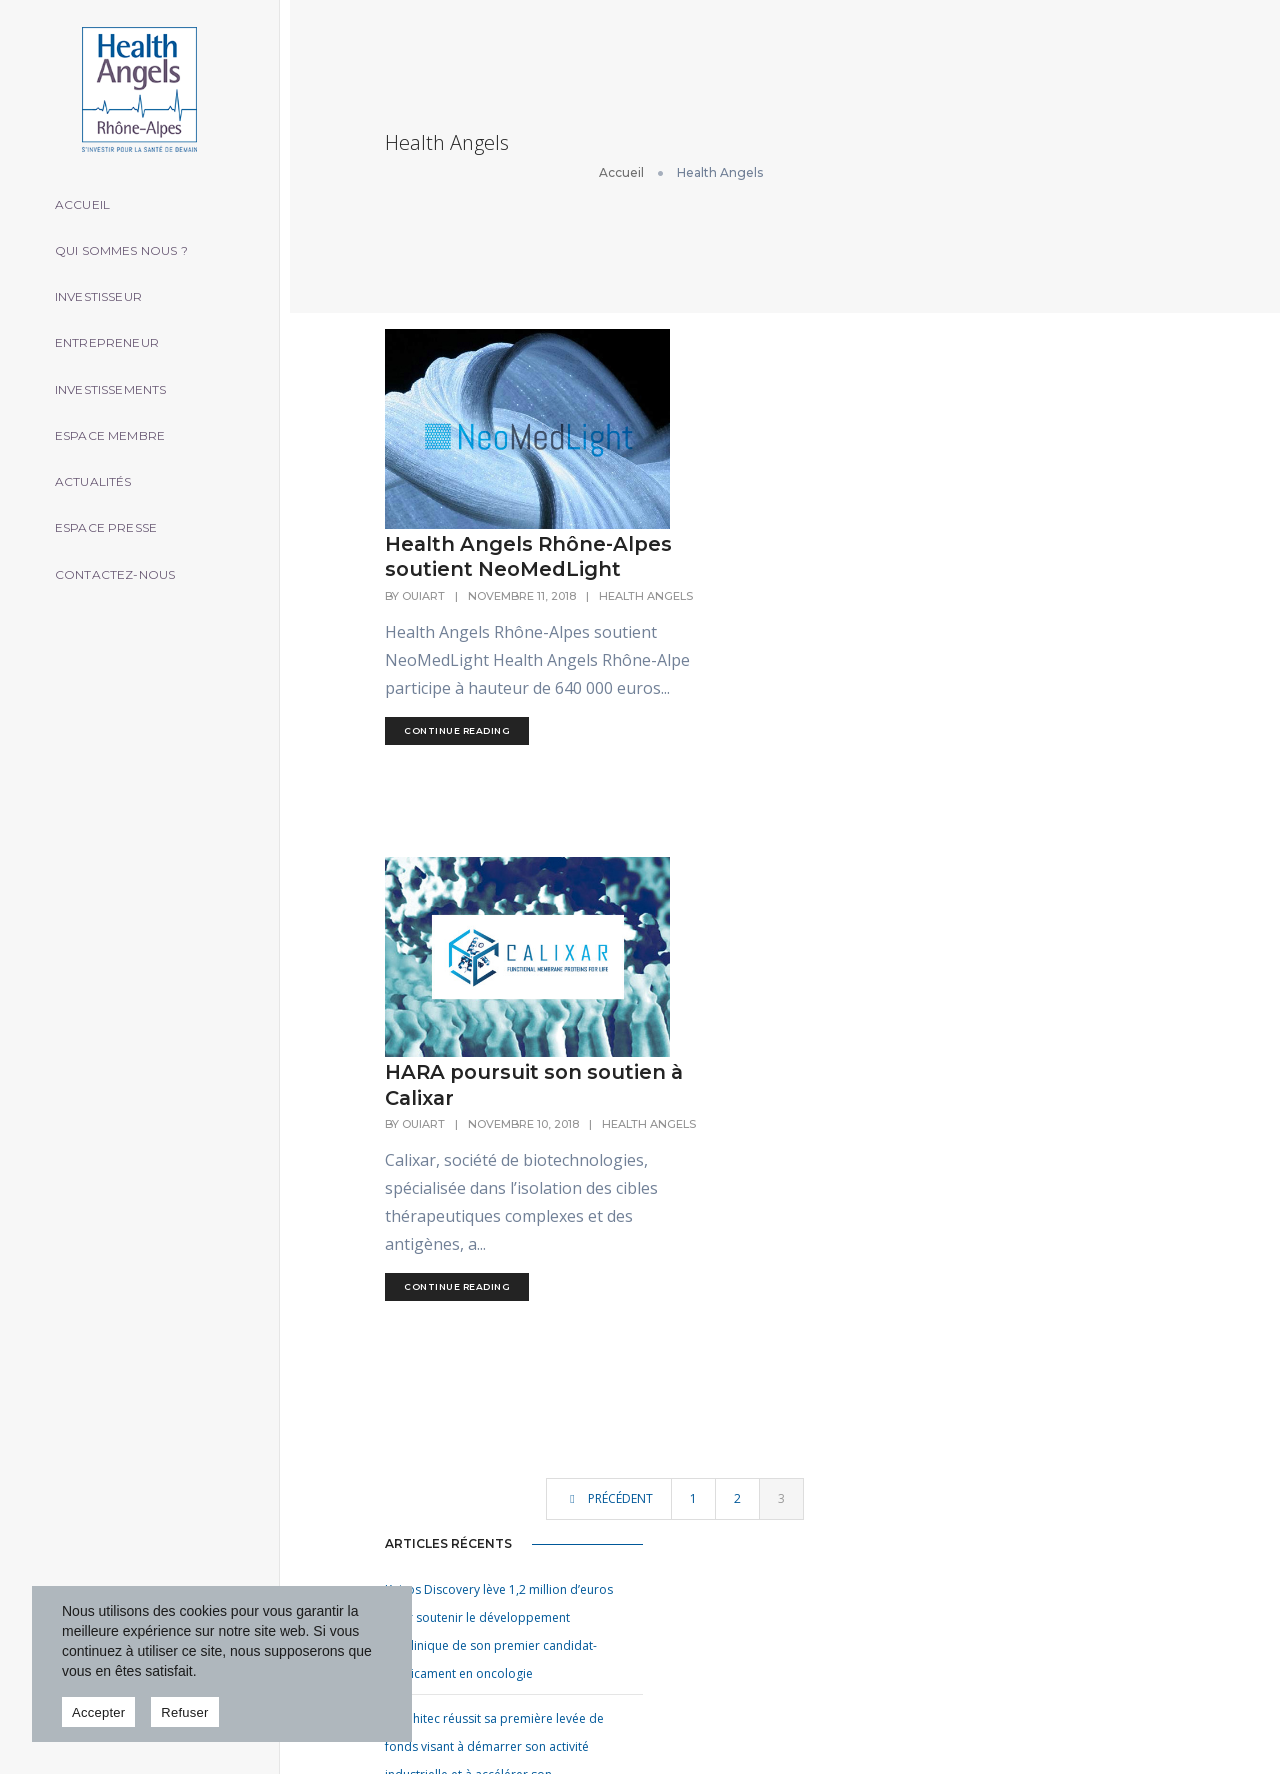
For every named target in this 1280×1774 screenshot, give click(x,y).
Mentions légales (1137, 1713)
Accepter (98, 1712)
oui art (1052, 1713)
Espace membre (118, 427)
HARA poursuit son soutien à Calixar (743, 732)
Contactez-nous (123, 568)
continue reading (715, 570)
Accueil (90, 192)
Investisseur (106, 286)
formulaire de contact (1101, 1331)
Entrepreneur (115, 333)
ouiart (681, 393)
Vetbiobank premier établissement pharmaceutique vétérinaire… (888, 1483)
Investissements (119, 380)
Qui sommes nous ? (129, 239)
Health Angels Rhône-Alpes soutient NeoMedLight (760, 341)
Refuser (184, 1712)
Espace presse (114, 521)
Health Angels (690, 408)
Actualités (101, 474)
